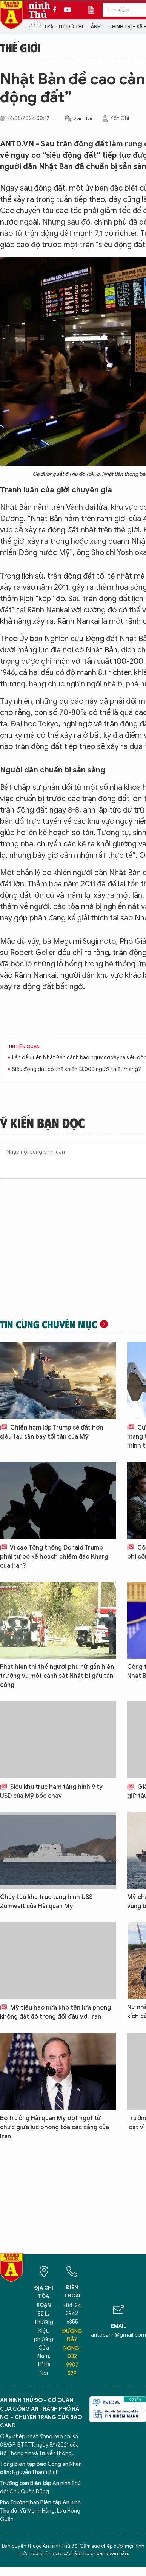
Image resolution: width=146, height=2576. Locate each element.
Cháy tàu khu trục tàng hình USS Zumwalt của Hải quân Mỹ (46, 1901)
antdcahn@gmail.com (118, 2335)
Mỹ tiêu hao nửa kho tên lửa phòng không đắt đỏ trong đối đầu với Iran (55, 2012)
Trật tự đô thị (63, 26)
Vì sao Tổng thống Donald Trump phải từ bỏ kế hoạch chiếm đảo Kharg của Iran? (54, 1557)
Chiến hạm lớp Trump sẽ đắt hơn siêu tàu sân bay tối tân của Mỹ (51, 1432)
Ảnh (96, 26)
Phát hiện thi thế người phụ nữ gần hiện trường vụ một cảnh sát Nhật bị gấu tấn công (57, 1676)
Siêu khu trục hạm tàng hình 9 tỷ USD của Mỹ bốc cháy (51, 1791)
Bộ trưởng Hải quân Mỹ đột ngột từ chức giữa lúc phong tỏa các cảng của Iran (54, 2127)
